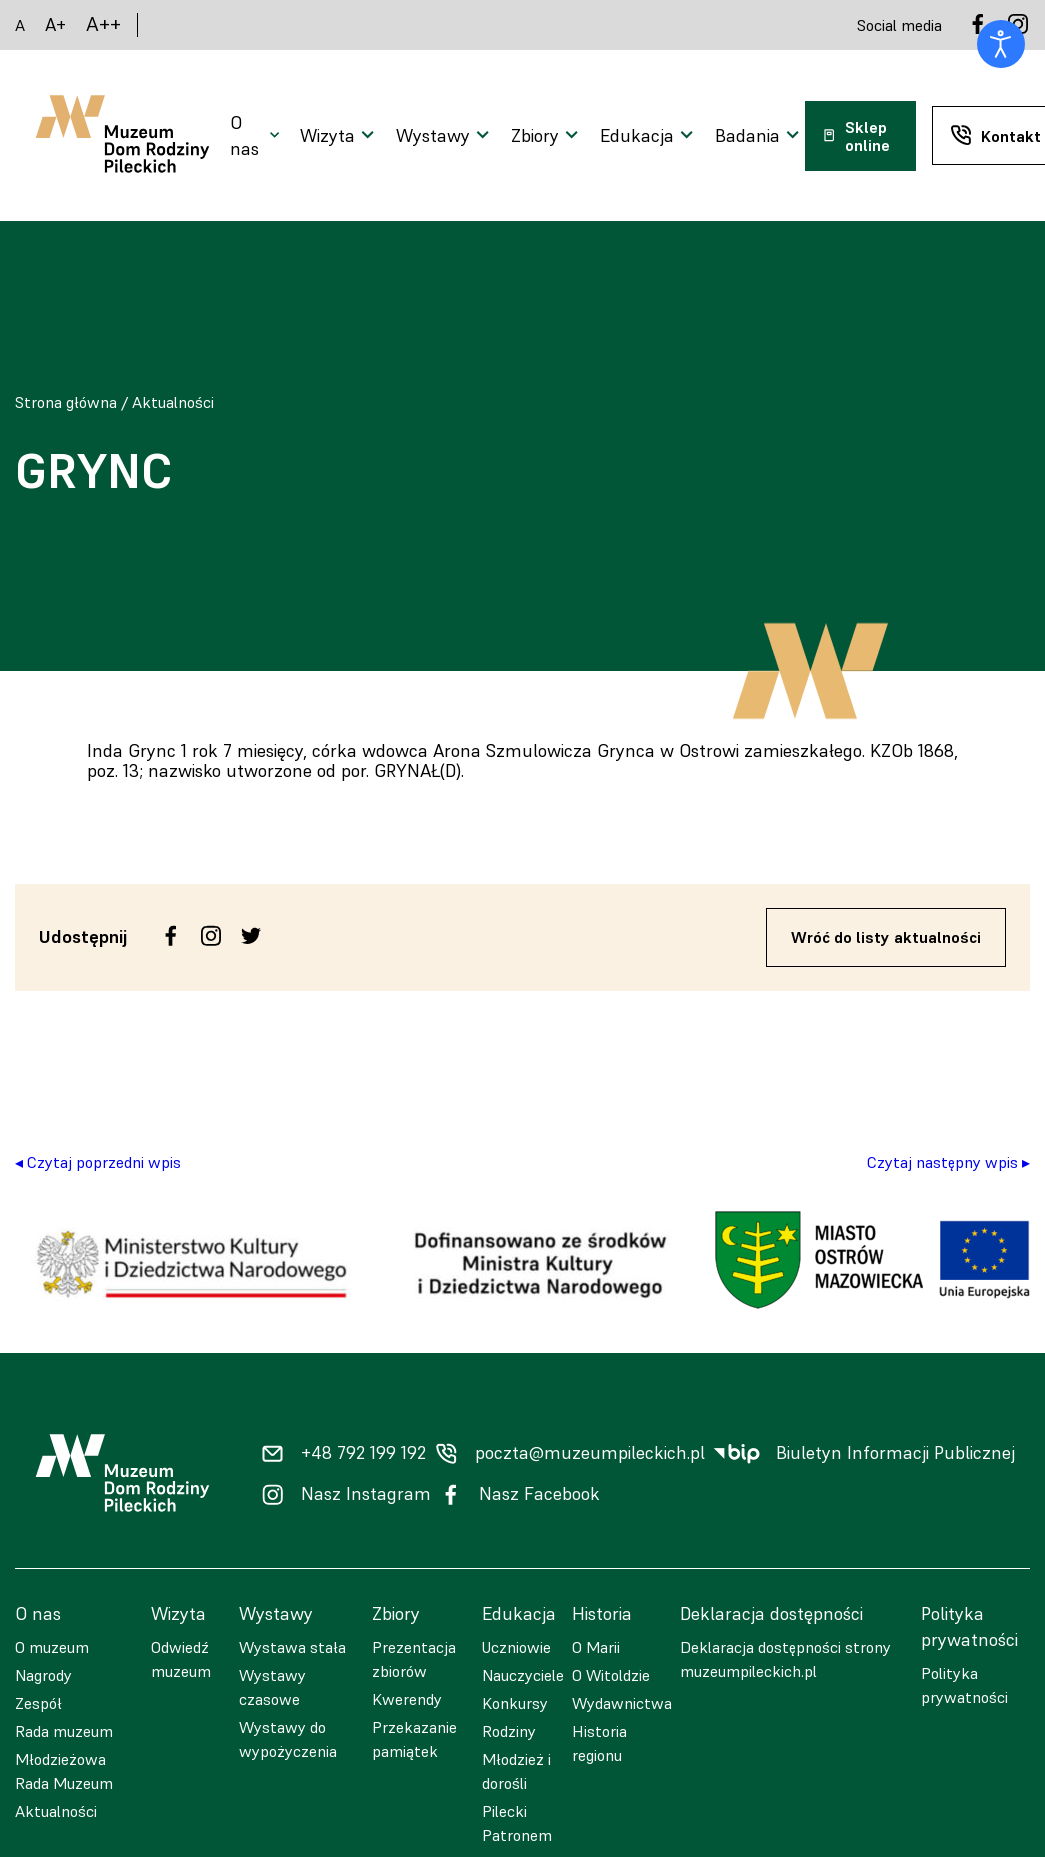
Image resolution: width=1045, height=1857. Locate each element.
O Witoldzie (611, 1675)
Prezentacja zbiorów (414, 1659)
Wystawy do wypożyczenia (288, 1739)
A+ (55, 24)
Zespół (38, 1703)
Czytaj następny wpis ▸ (948, 1162)
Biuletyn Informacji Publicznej (895, 1453)
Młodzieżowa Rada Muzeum (64, 1771)
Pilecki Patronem (517, 1823)
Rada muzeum (64, 1731)
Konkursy (515, 1703)
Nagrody (43, 1675)
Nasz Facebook (539, 1494)
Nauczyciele (523, 1675)
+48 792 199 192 (363, 1453)
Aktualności (173, 402)
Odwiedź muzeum (181, 1659)
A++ (103, 24)
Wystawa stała (292, 1647)
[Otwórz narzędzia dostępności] (1001, 44)
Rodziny (509, 1731)
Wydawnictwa (622, 1703)
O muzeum (52, 1647)
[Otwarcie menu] (257, 136)
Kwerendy (407, 1699)
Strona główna (66, 402)
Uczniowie (516, 1647)
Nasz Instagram (366, 1494)
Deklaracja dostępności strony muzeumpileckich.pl (785, 1659)
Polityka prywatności (964, 1685)
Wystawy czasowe (272, 1687)
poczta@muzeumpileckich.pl (590, 1453)
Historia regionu (599, 1743)
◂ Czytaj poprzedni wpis (98, 1162)
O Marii (596, 1647)
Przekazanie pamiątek (414, 1739)
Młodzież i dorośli (516, 1771)
